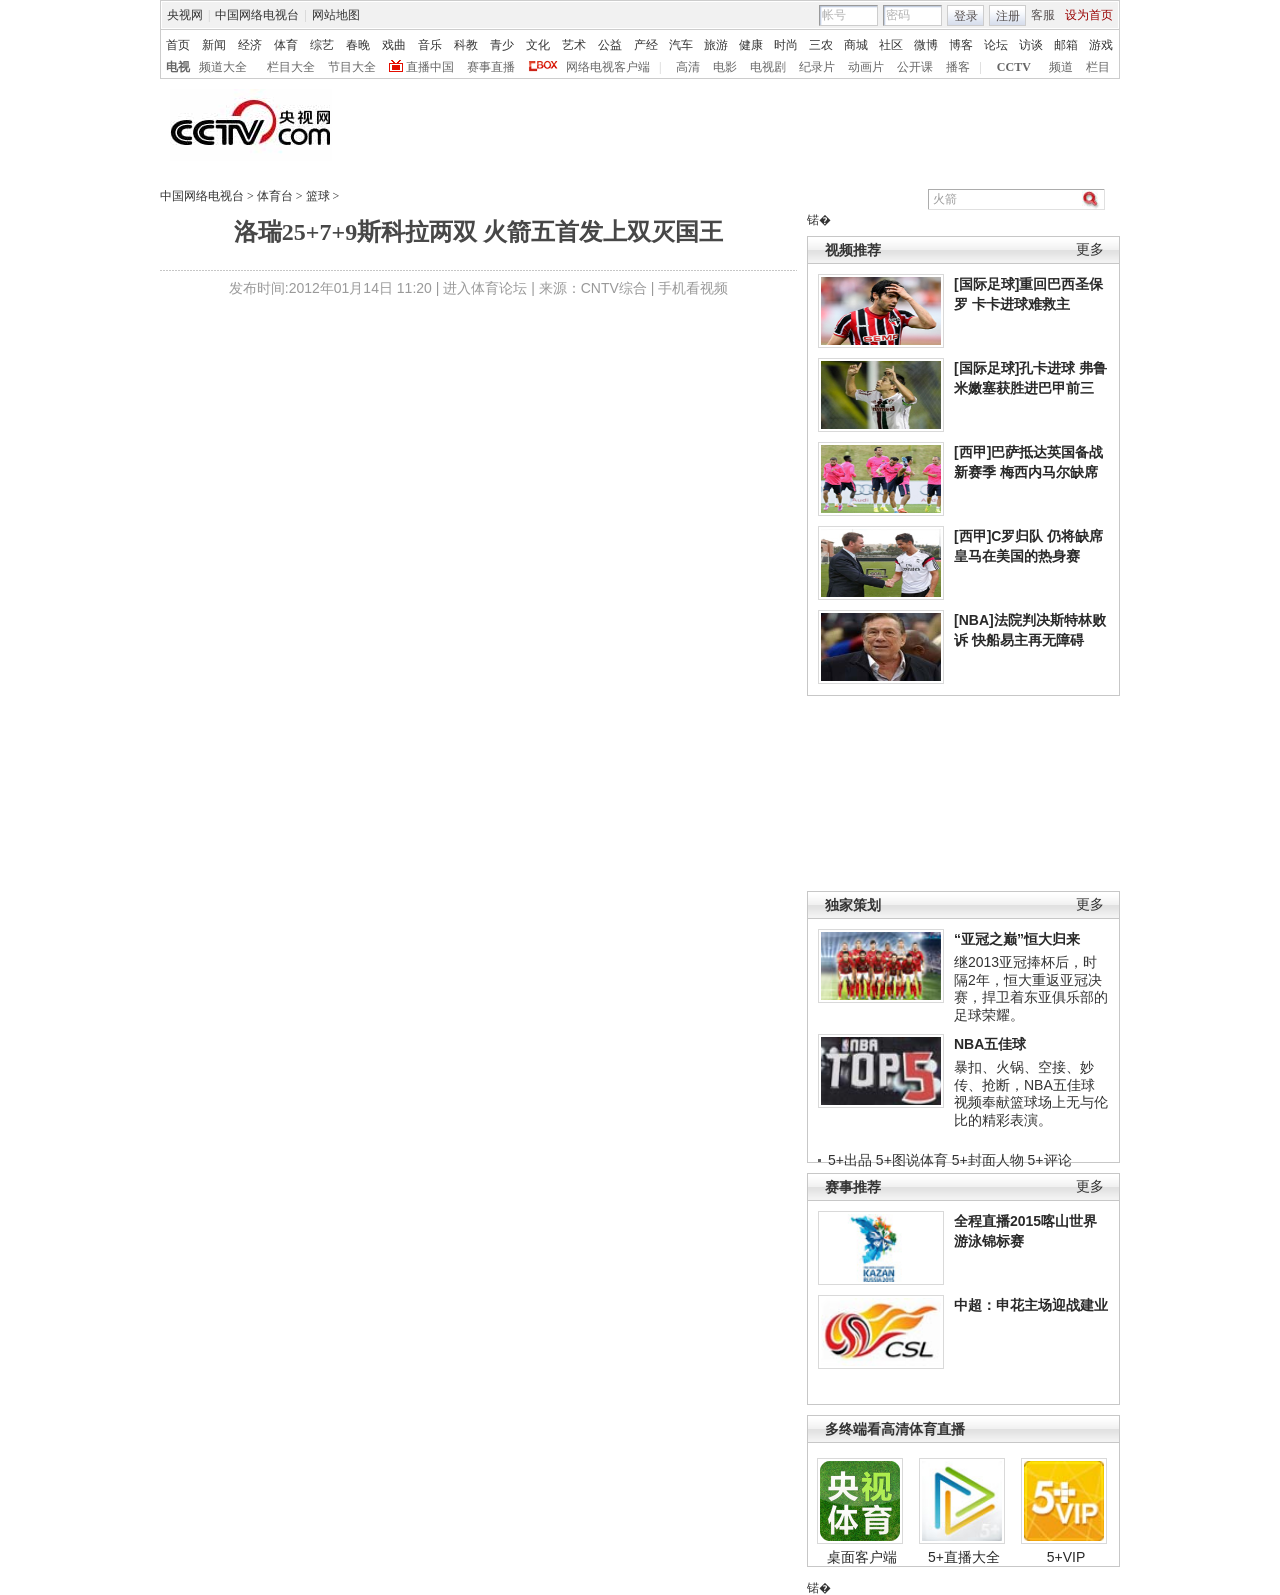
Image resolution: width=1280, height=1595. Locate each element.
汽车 (681, 45)
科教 (466, 45)
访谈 (1031, 45)
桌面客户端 (862, 1557)
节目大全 (352, 67)
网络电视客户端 (608, 67)
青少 (502, 45)
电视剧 (768, 67)
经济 (250, 45)
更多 (1090, 249)
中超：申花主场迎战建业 (1031, 1305)
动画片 (866, 67)
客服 (1043, 15)
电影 (725, 67)
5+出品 (850, 1160)
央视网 (185, 15)
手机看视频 (693, 288)
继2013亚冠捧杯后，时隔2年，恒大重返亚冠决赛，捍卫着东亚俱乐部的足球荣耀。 (1031, 988)
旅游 (716, 45)
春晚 (358, 45)
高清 (688, 67)
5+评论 (1050, 1160)
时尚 (786, 45)
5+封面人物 (988, 1160)
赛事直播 (491, 67)
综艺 (322, 45)
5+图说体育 (912, 1160)
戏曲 (394, 45)
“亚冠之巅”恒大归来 (1017, 939)
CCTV (1014, 67)
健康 (751, 45)
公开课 (915, 67)
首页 (178, 45)
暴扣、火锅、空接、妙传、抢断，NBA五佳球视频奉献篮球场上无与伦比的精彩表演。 (1031, 1093)
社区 (891, 45)
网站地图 (336, 15)
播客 (958, 67)
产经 (646, 45)
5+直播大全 (964, 1557)
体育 (286, 45)
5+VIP (1066, 1557)
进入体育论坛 (485, 288)
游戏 (1101, 45)
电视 (178, 67)
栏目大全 (291, 67)
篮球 (318, 196)
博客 (961, 45)
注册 (1008, 16)
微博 (926, 45)
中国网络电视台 (257, 15)
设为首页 (1089, 15)
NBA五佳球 (990, 1044)
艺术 (574, 45)
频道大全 (223, 67)
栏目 (1098, 67)
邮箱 (1066, 45)
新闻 (214, 45)
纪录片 (817, 67)
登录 (966, 16)
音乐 (430, 45)
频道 (1061, 67)
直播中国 (430, 67)
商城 (856, 45)
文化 (538, 45)
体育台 (275, 196)
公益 (610, 45)
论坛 (996, 45)
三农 (821, 45)
